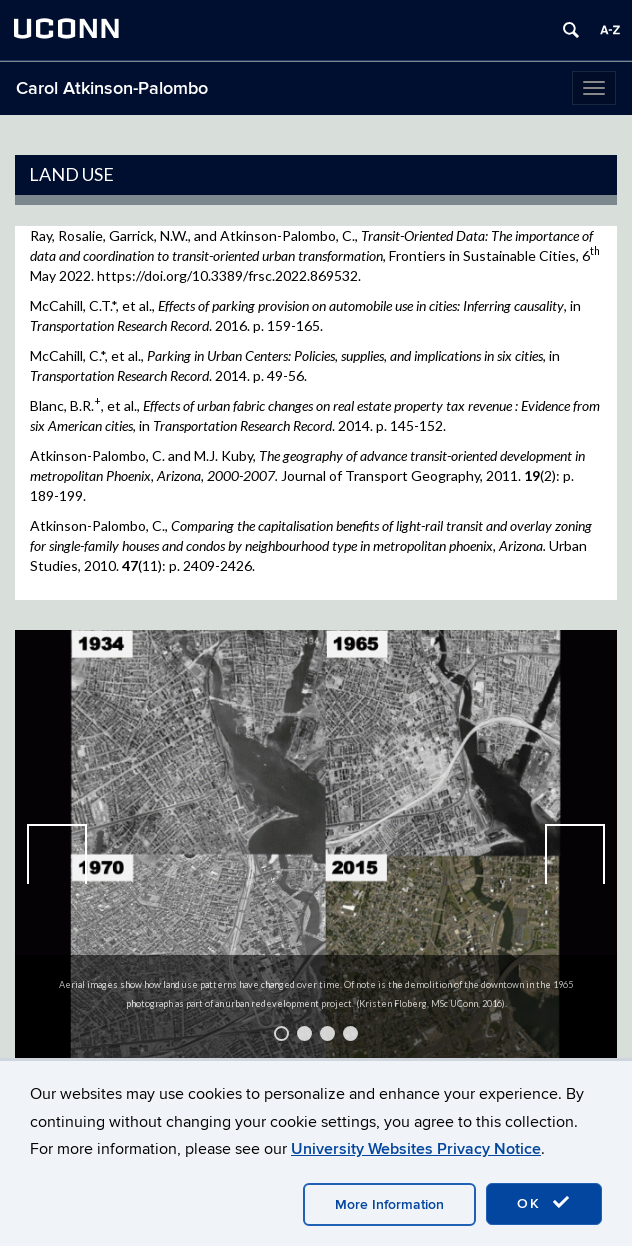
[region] (316, 854)
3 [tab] (327, 1033)
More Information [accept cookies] (389, 1204)
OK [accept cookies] (544, 1203)
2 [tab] (304, 1033)
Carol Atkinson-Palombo (112, 88)
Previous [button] (57, 854)
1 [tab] (281, 1033)
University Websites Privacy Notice (416, 1149)
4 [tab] (350, 1033)
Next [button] (575, 854)
